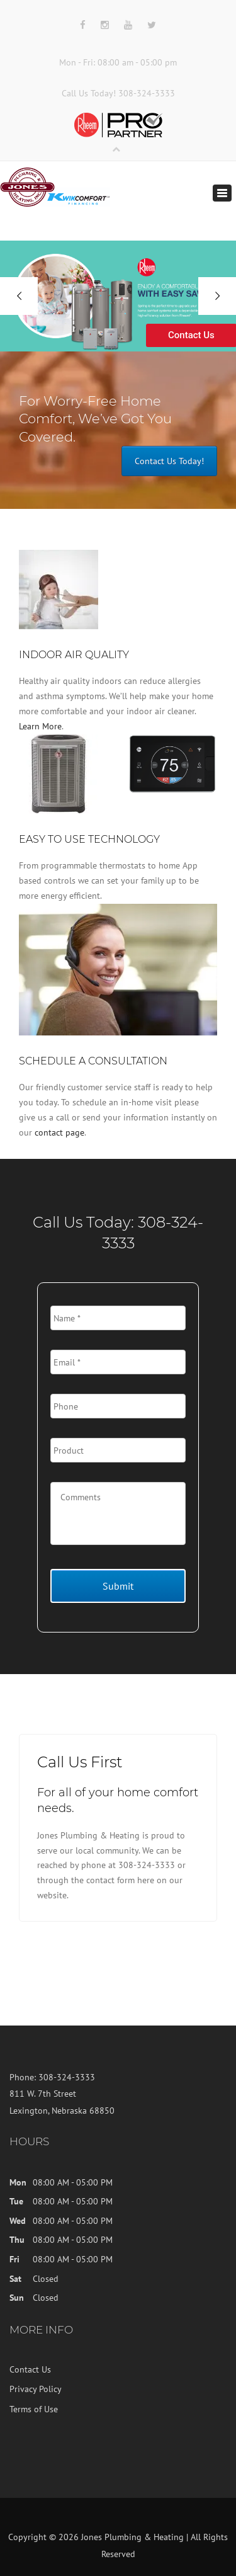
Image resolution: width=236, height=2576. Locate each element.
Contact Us (30, 2369)
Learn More (40, 726)
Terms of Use (33, 2409)
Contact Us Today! (169, 461)
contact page (59, 1132)
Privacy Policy (35, 2389)
